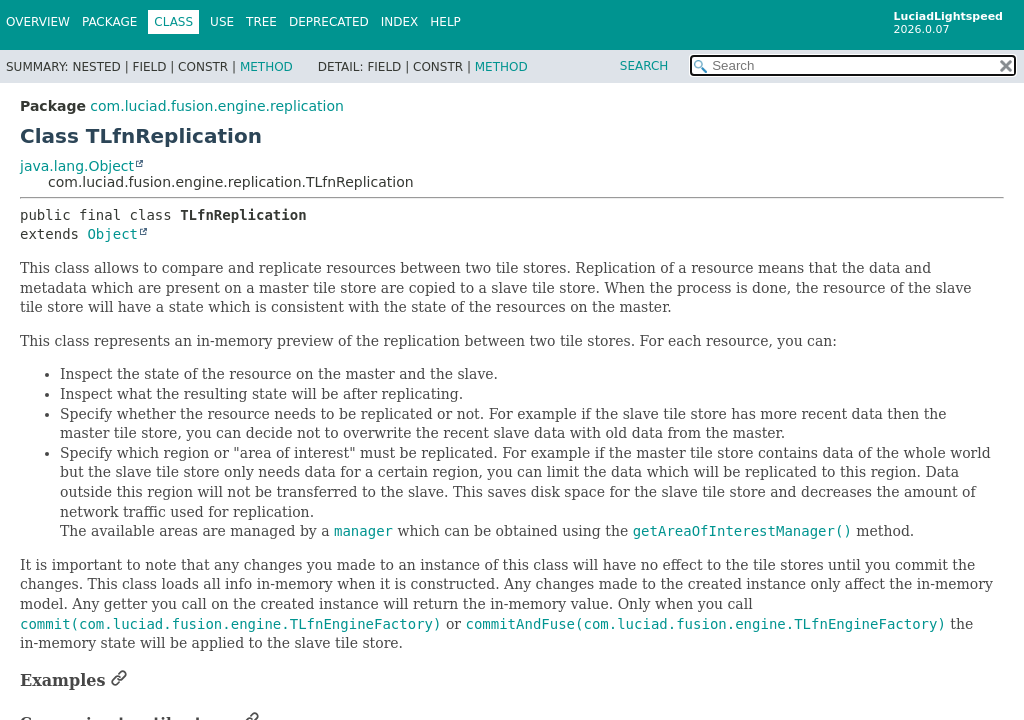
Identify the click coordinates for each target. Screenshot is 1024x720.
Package (109, 22)
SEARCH (644, 66)
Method (266, 67)
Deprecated (329, 22)
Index (400, 22)
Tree (261, 22)
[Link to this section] (119, 680)
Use (222, 22)
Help (445, 22)
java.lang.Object (77, 166)
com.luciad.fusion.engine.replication (217, 106)
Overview (38, 22)
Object (112, 234)
